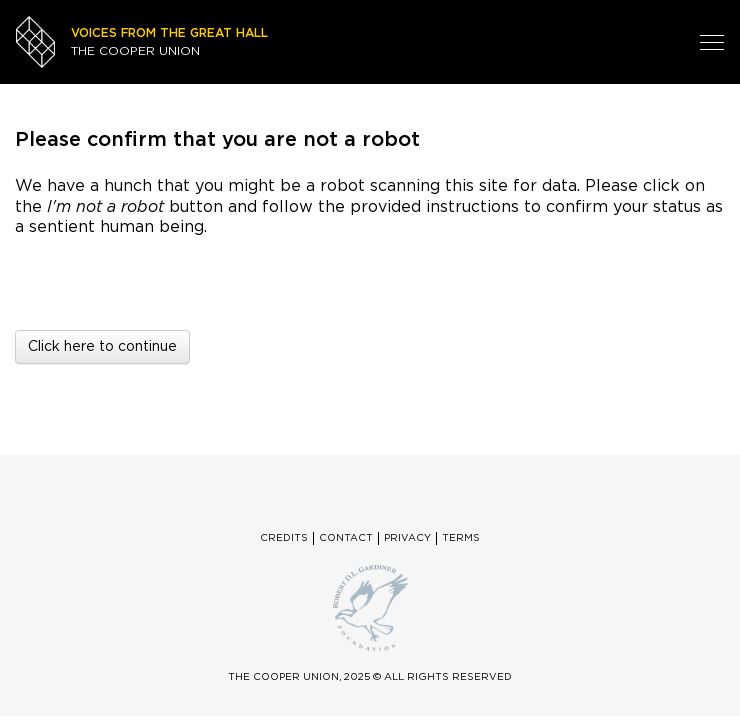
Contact (346, 538)
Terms (461, 538)
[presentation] (182, 276)
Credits (284, 538)
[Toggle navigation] (712, 42)
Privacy (407, 538)
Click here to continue (102, 347)
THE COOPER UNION (169, 42)
